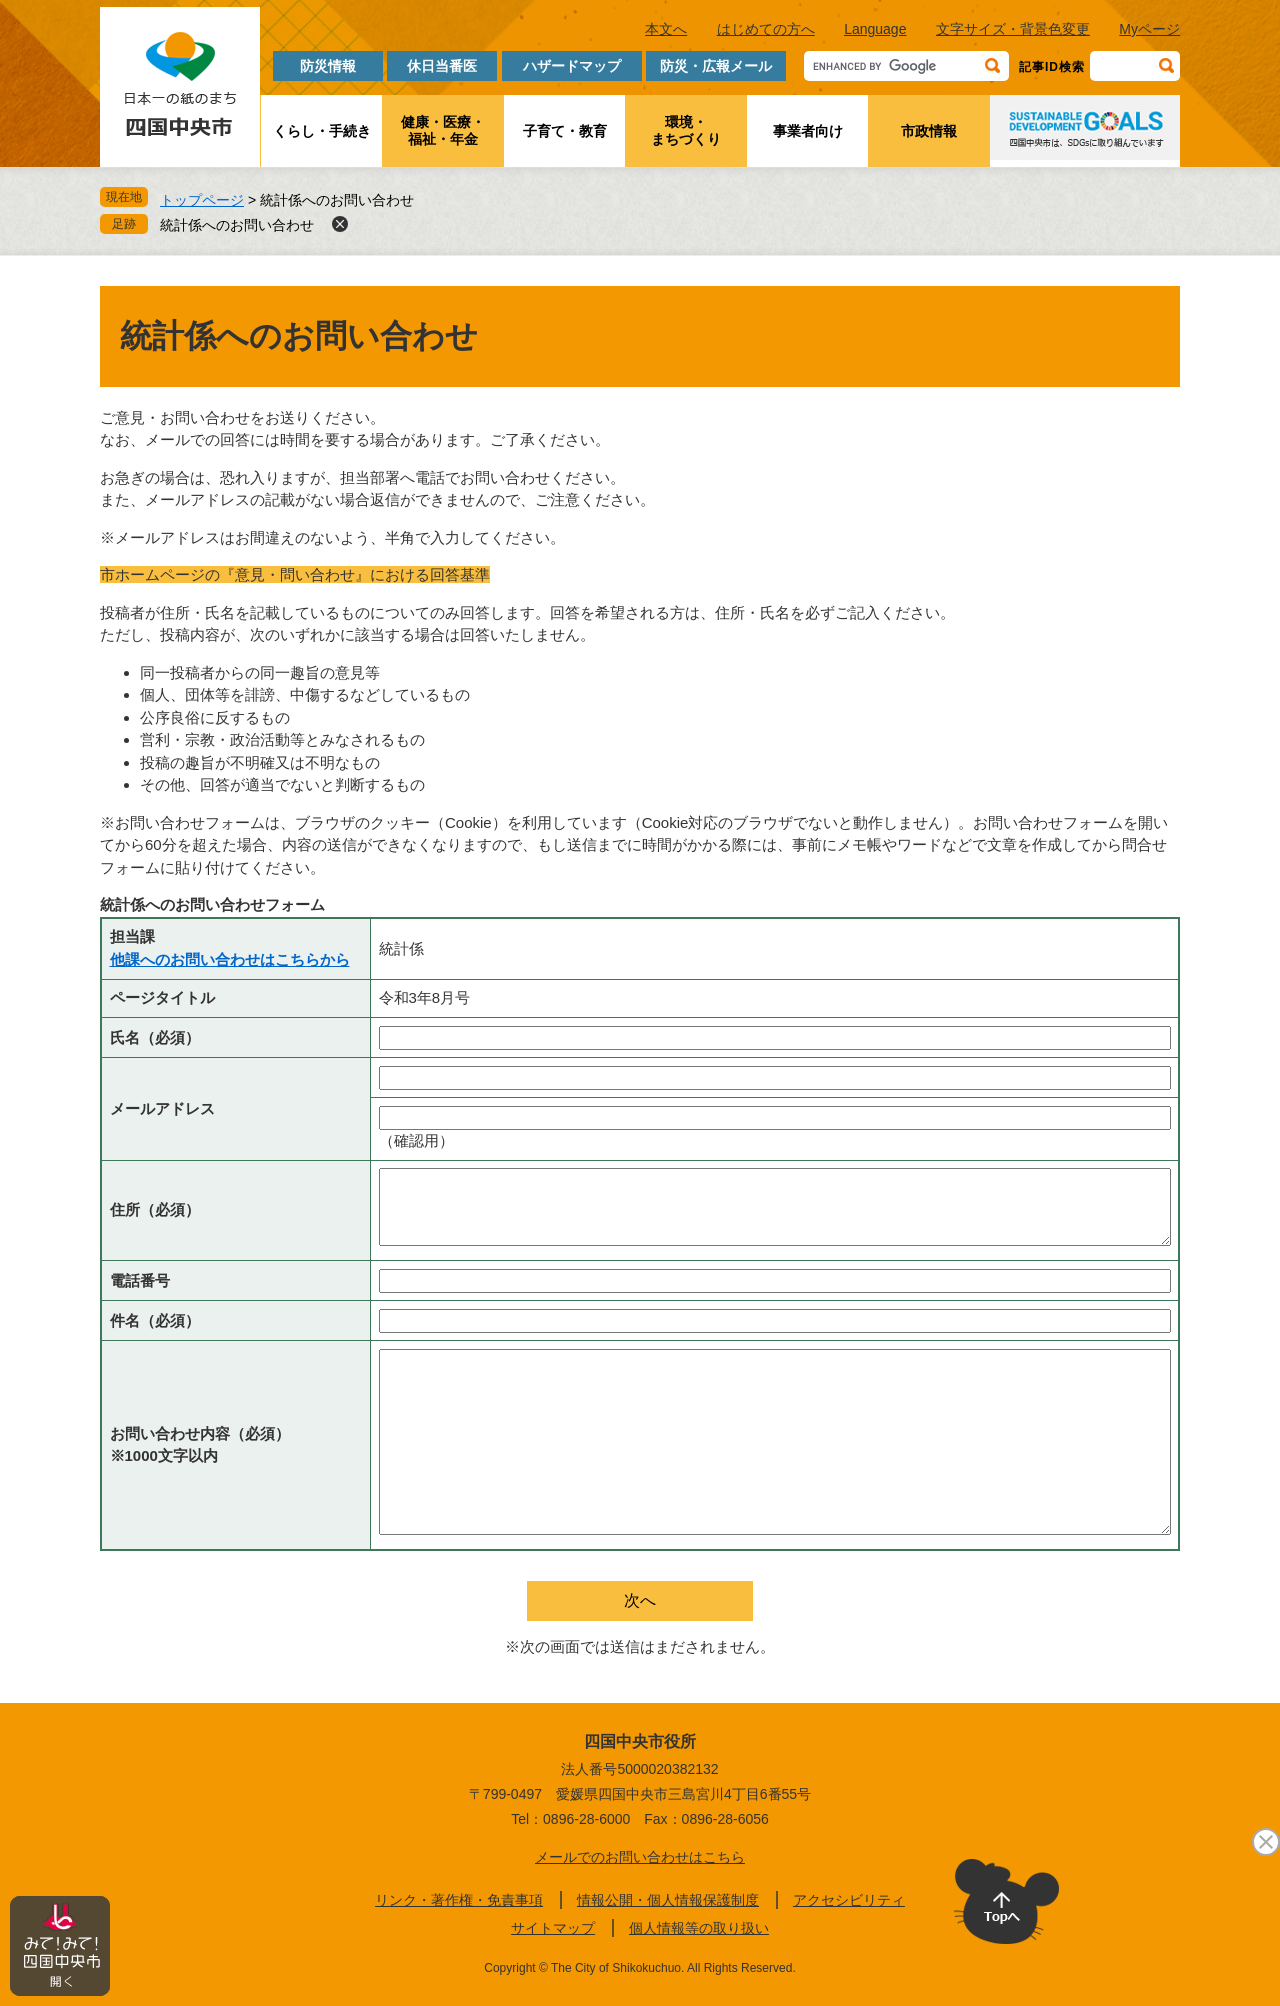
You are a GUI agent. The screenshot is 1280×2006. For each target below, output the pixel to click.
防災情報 (328, 66)
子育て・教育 (565, 131)
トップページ (202, 200)
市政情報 (929, 131)
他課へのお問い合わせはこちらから (230, 959)
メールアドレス (162, 1108)
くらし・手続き (322, 131)
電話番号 (140, 1280)
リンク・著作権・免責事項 (459, 1900)
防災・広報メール (716, 66)
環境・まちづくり (686, 130)
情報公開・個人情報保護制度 (668, 1900)
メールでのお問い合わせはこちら (640, 1857)
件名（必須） (155, 1320)
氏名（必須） (155, 1037)
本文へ (666, 29)
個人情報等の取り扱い (699, 1928)
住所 (155, 1209)
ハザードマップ (572, 66)
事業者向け (808, 131)
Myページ (1149, 29)
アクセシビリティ (849, 1900)
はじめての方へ (766, 29)
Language (875, 29)
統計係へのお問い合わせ (237, 225)
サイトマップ (553, 1928)
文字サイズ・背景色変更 (1013, 29)
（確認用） (416, 1140)
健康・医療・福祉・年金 (443, 130)
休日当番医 (442, 66)
